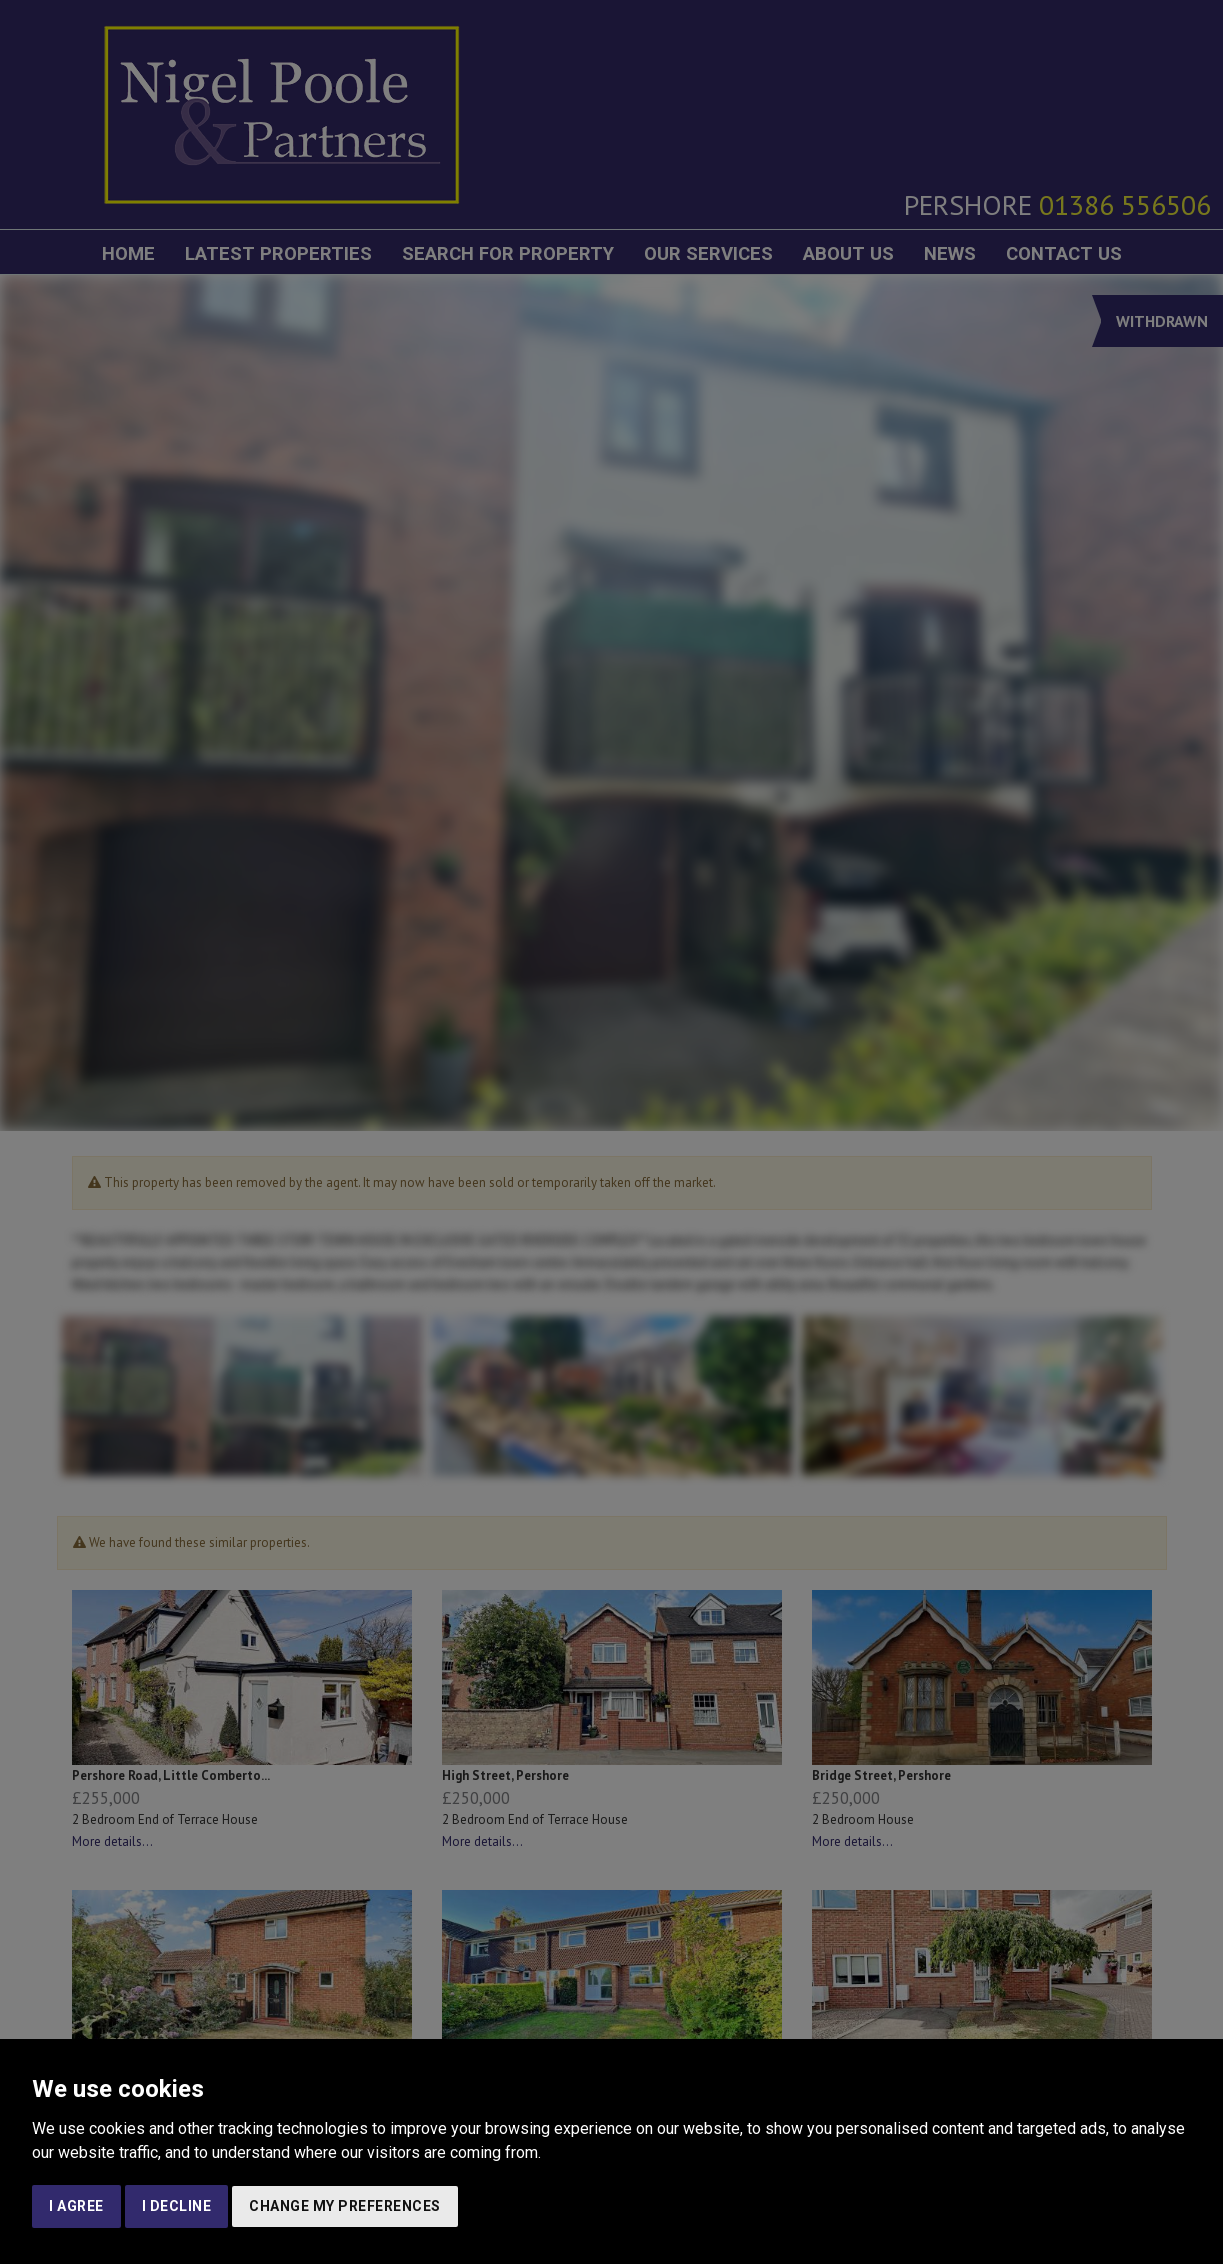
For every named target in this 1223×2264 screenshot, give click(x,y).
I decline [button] (177, 2206)
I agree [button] (76, 2206)
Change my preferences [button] (345, 2206)
